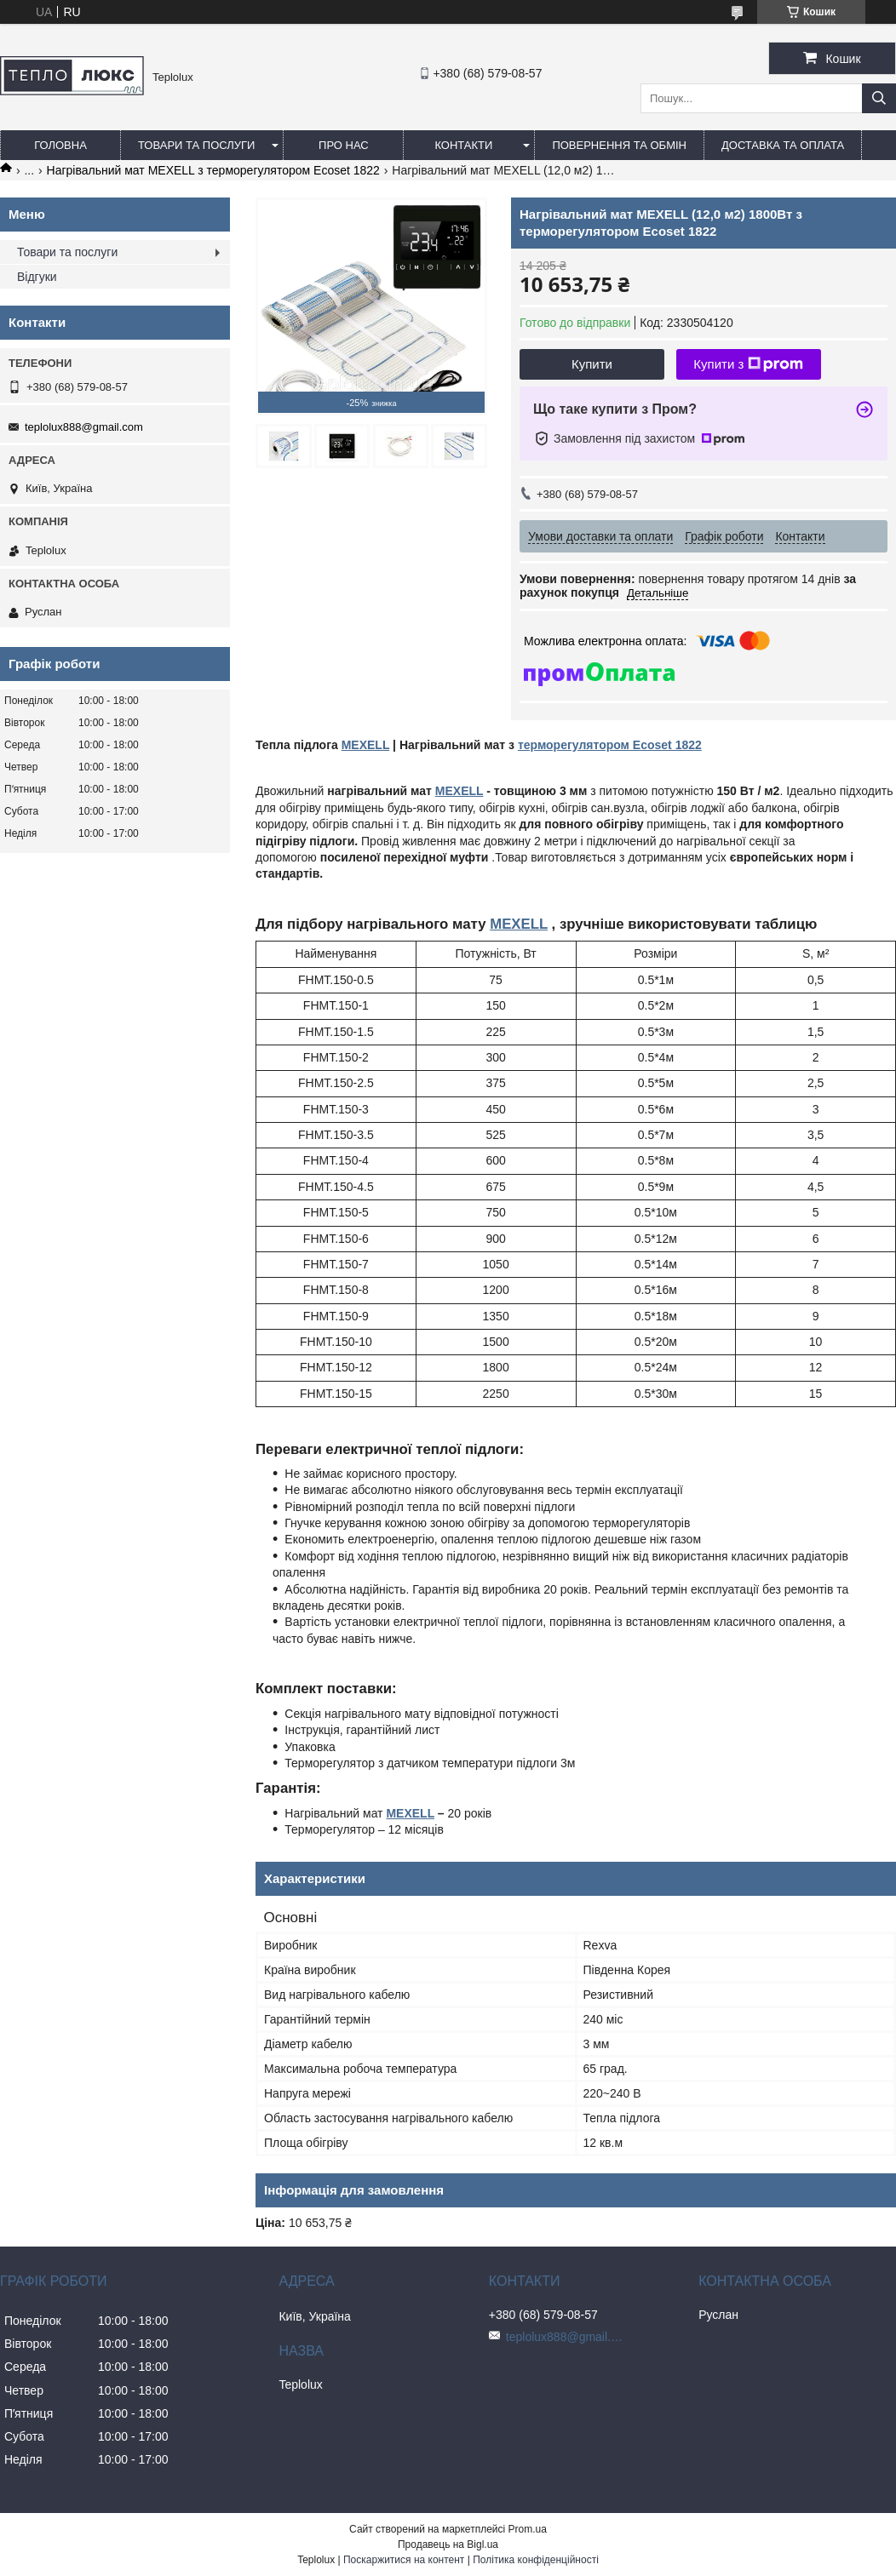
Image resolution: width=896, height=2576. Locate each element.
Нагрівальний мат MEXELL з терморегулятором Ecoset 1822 (213, 170)
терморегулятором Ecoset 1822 (610, 745)
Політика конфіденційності (536, 2560)
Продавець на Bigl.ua (448, 2544)
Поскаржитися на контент (403, 2560)
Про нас (344, 145)
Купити (591, 364)
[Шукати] (879, 98)
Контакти (463, 145)
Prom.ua (527, 2529)
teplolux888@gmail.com (84, 427)
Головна (60, 145)
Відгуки (37, 276)
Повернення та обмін (619, 145)
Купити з (748, 364)
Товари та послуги (196, 145)
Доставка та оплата (782, 145)
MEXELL (366, 745)
